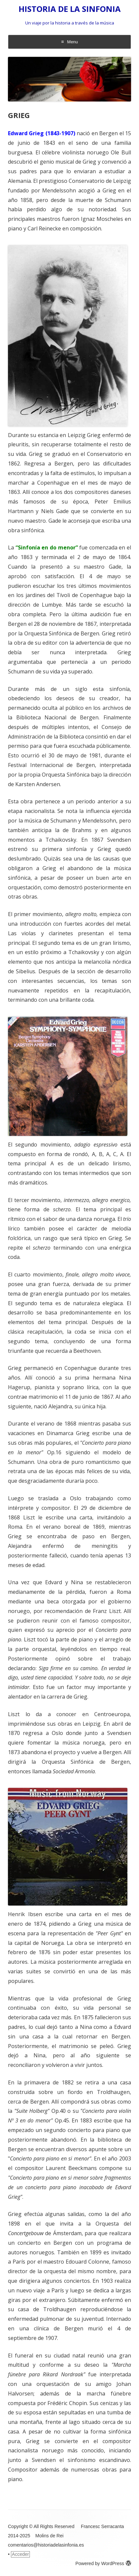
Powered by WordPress (103, 2563)
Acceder (20, 2554)
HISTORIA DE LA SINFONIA (70, 9)
